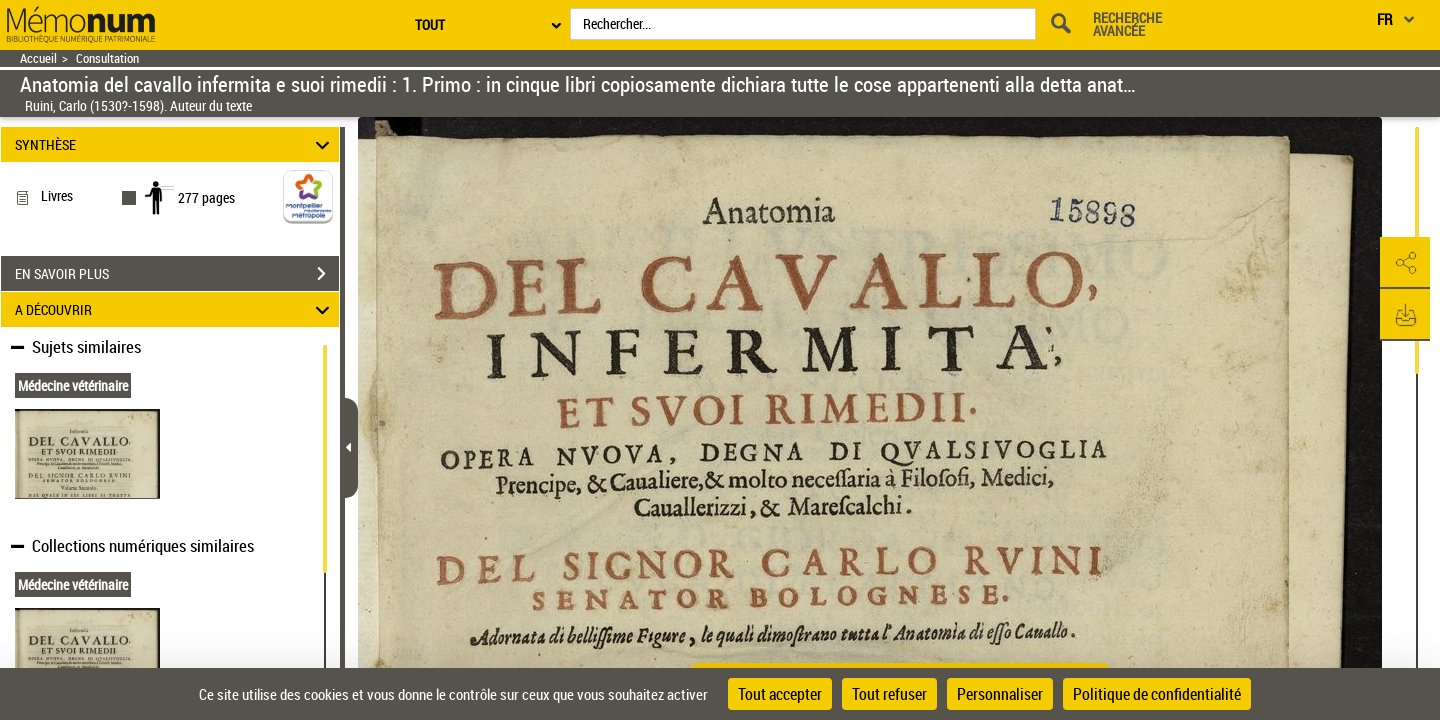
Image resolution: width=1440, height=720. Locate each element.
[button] (1405, 263)
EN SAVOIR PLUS (177, 274)
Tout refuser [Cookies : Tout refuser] (889, 694)
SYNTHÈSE (175, 144)
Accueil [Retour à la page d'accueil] (38, 58)
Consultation (107, 58)
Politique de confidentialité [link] (1157, 694)
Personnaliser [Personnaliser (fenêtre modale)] (1000, 694)
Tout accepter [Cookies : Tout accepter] (780, 694)
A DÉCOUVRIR (175, 309)
